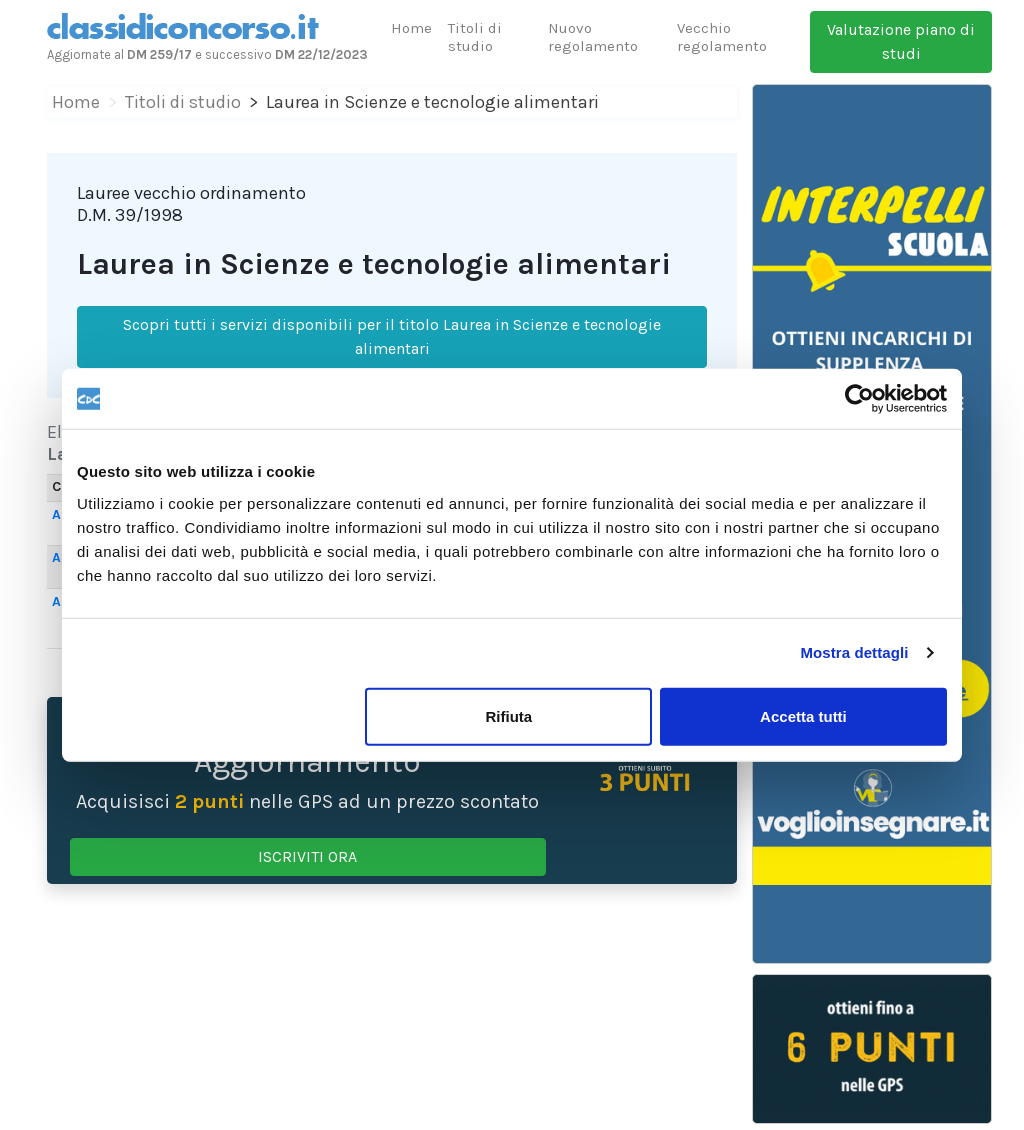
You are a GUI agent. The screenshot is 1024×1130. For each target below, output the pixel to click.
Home (411, 28)
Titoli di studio (475, 37)
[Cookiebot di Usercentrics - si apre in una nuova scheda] (859, 399)
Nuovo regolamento (593, 37)
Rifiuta (509, 715)
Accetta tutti (803, 715)
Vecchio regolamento (722, 37)
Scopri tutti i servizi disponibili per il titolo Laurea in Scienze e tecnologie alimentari (392, 336)
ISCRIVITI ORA (307, 856)
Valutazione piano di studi (901, 41)
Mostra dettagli (854, 652)
